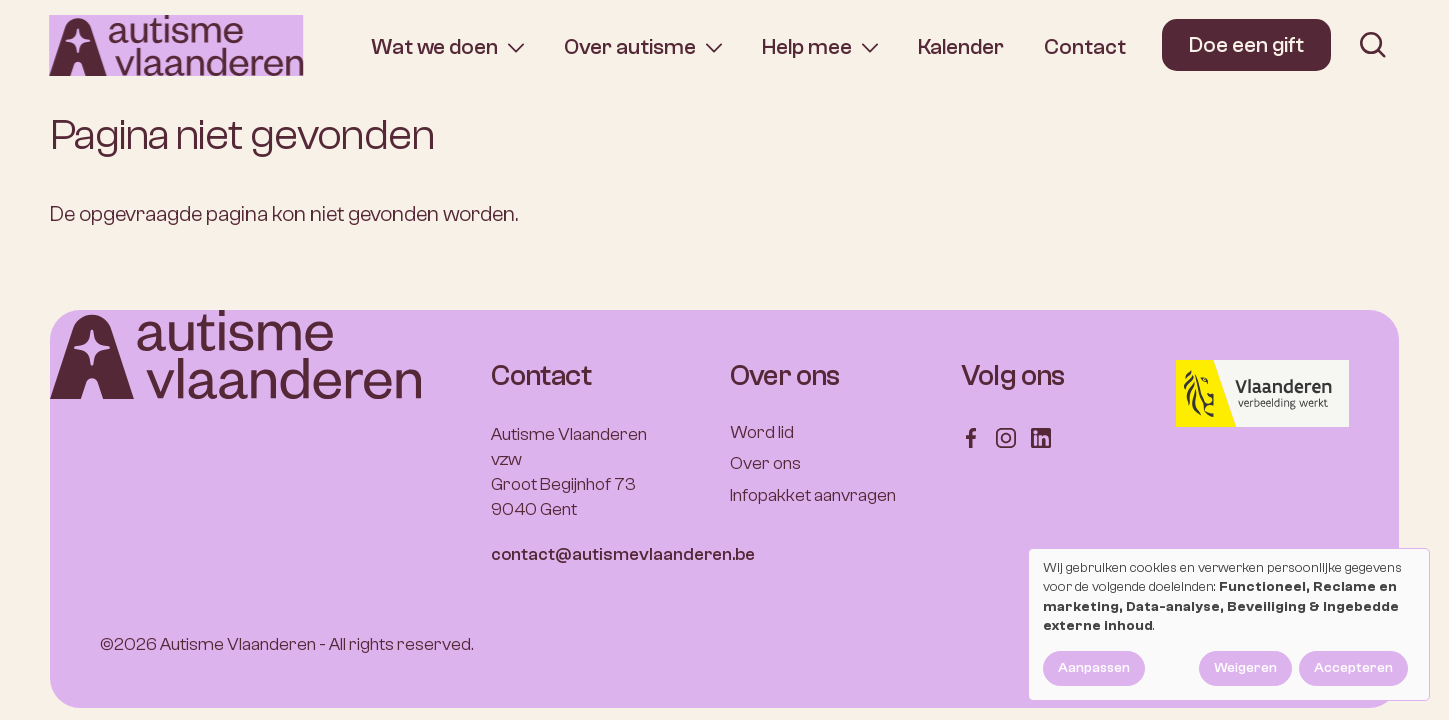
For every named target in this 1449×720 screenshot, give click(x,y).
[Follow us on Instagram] (1006, 437)
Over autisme (630, 48)
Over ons (765, 463)
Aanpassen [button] (1094, 668)
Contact (1085, 47)
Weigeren (1245, 668)
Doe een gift (1246, 45)
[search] (1373, 45)
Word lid (762, 432)
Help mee (807, 48)
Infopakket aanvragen (813, 495)
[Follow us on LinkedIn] (1041, 437)
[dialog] (1229, 624)
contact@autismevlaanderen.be (623, 554)
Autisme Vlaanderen (238, 644)
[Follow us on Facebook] (971, 437)
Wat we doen (434, 48)
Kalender (961, 47)
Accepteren (1353, 668)
